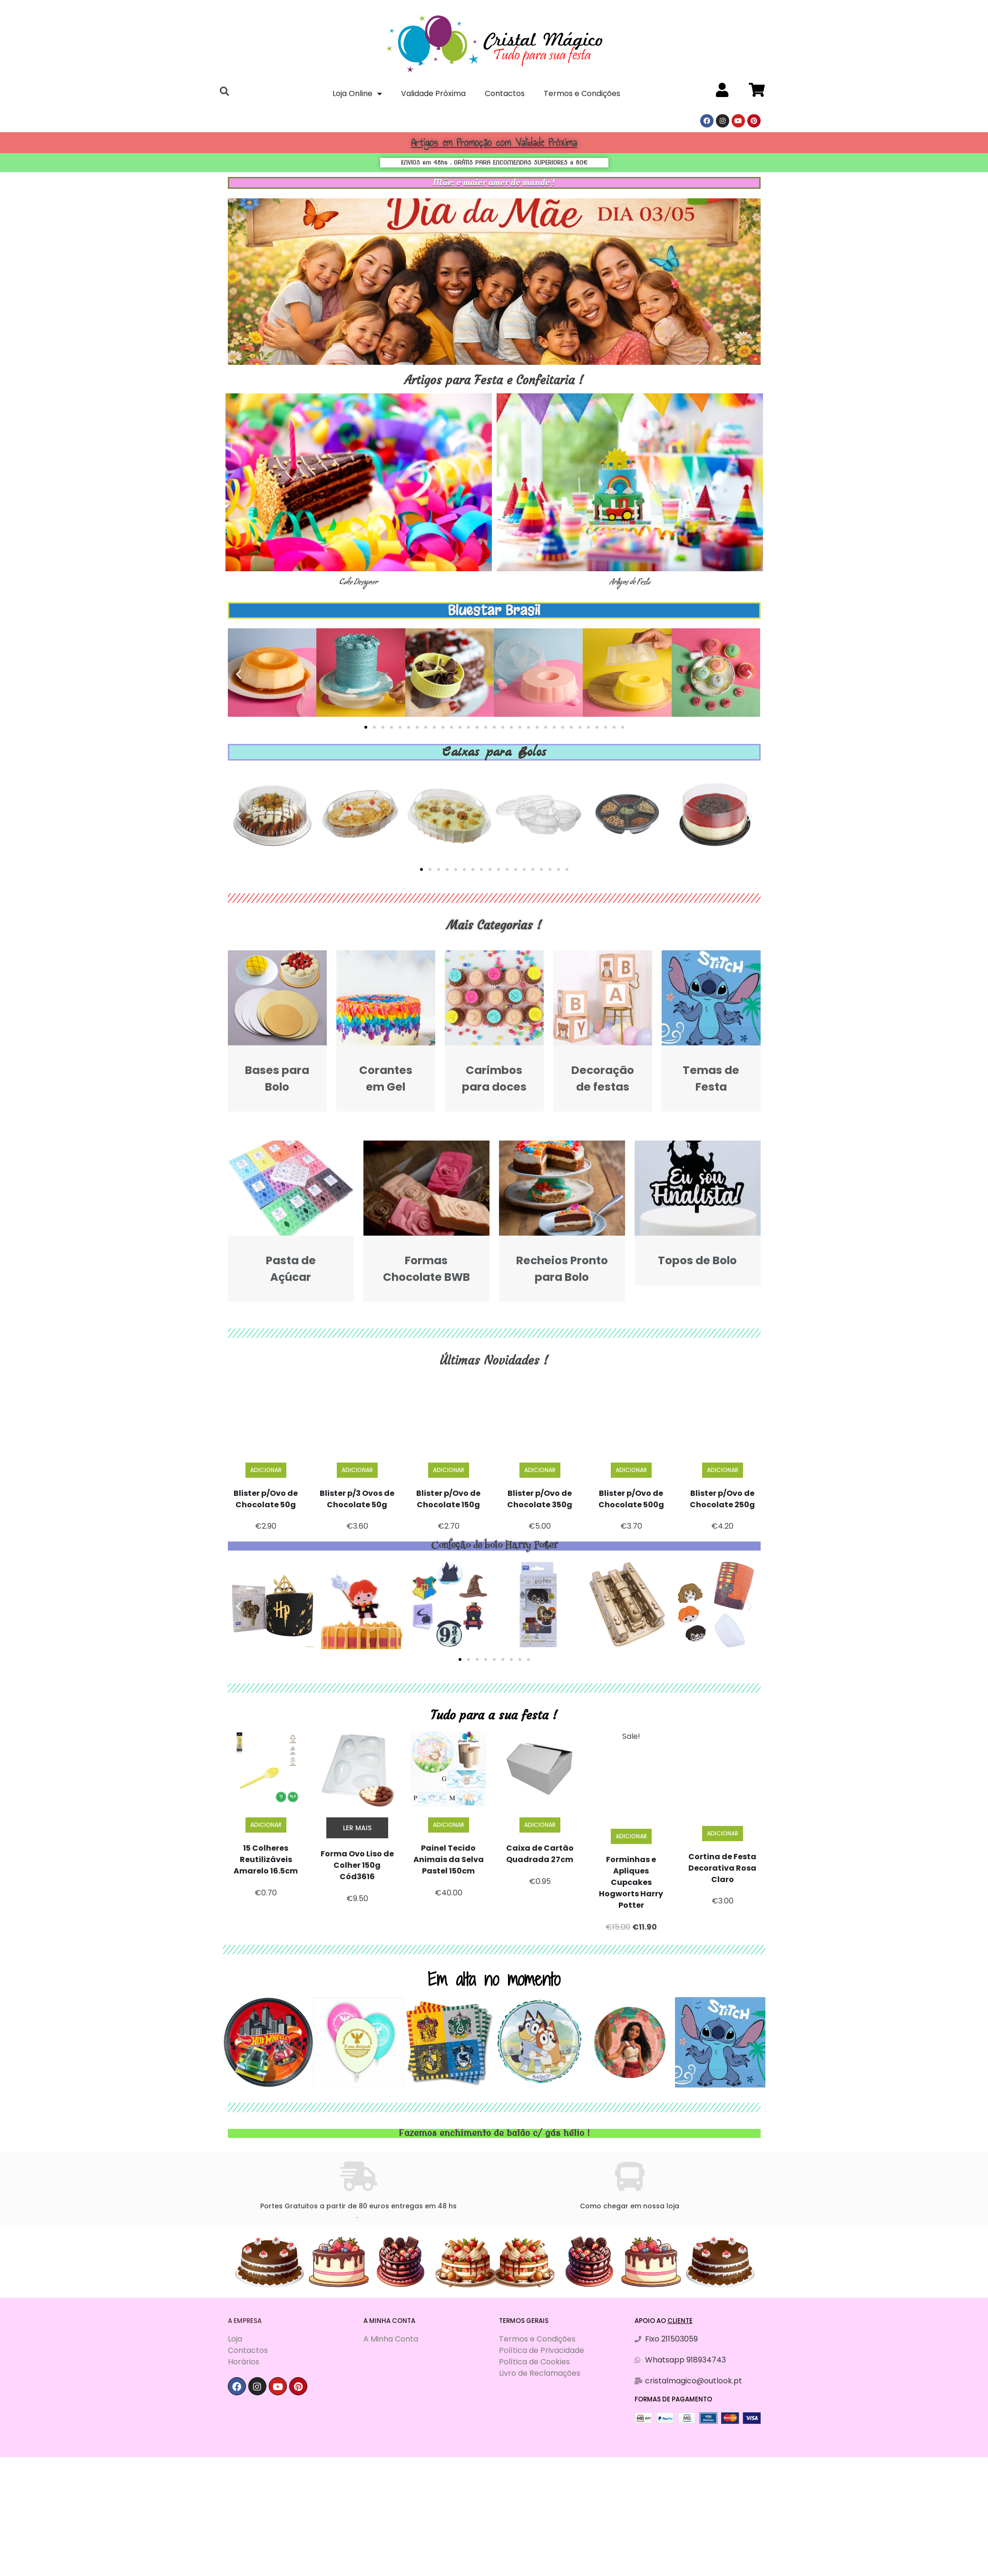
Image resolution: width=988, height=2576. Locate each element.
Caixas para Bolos (494, 752)
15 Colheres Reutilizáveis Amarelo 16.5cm (266, 1859)
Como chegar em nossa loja (629, 2206)
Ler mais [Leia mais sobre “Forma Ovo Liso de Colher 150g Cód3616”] (357, 1828)
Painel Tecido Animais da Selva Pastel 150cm (448, 1859)
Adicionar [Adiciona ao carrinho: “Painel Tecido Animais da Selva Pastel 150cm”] (448, 1825)
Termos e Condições (582, 93)
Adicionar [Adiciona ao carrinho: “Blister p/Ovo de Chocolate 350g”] (540, 1470)
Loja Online (357, 94)
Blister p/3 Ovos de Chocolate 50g (357, 1499)
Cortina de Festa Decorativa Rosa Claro (722, 1868)
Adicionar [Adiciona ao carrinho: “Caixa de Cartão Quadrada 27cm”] (540, 1825)
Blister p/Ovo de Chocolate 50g (266, 1499)
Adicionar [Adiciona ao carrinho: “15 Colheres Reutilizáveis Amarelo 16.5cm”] (266, 1825)
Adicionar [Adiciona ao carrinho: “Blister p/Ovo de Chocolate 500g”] (631, 1470)
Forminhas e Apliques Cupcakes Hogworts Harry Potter (631, 1882)
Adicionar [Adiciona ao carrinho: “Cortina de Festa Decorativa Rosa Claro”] (722, 1833)
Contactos (505, 93)
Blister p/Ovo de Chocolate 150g (448, 1499)
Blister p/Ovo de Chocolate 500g (631, 1499)
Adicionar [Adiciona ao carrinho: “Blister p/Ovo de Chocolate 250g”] (722, 1470)
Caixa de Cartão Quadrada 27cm (540, 1854)
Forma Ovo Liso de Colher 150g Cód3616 (357, 1865)
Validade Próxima (433, 93)
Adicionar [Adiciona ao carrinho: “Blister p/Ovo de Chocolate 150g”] (448, 1470)
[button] (365, 727)
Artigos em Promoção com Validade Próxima (494, 142)
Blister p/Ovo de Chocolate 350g (539, 1499)
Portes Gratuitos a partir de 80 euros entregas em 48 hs (358, 2206)
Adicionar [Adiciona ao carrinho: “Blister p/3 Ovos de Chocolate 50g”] (357, 1470)
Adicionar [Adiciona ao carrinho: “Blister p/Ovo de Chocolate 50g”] (266, 1470)
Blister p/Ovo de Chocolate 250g (722, 1499)
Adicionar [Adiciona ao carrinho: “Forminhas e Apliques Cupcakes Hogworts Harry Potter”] (631, 1836)
